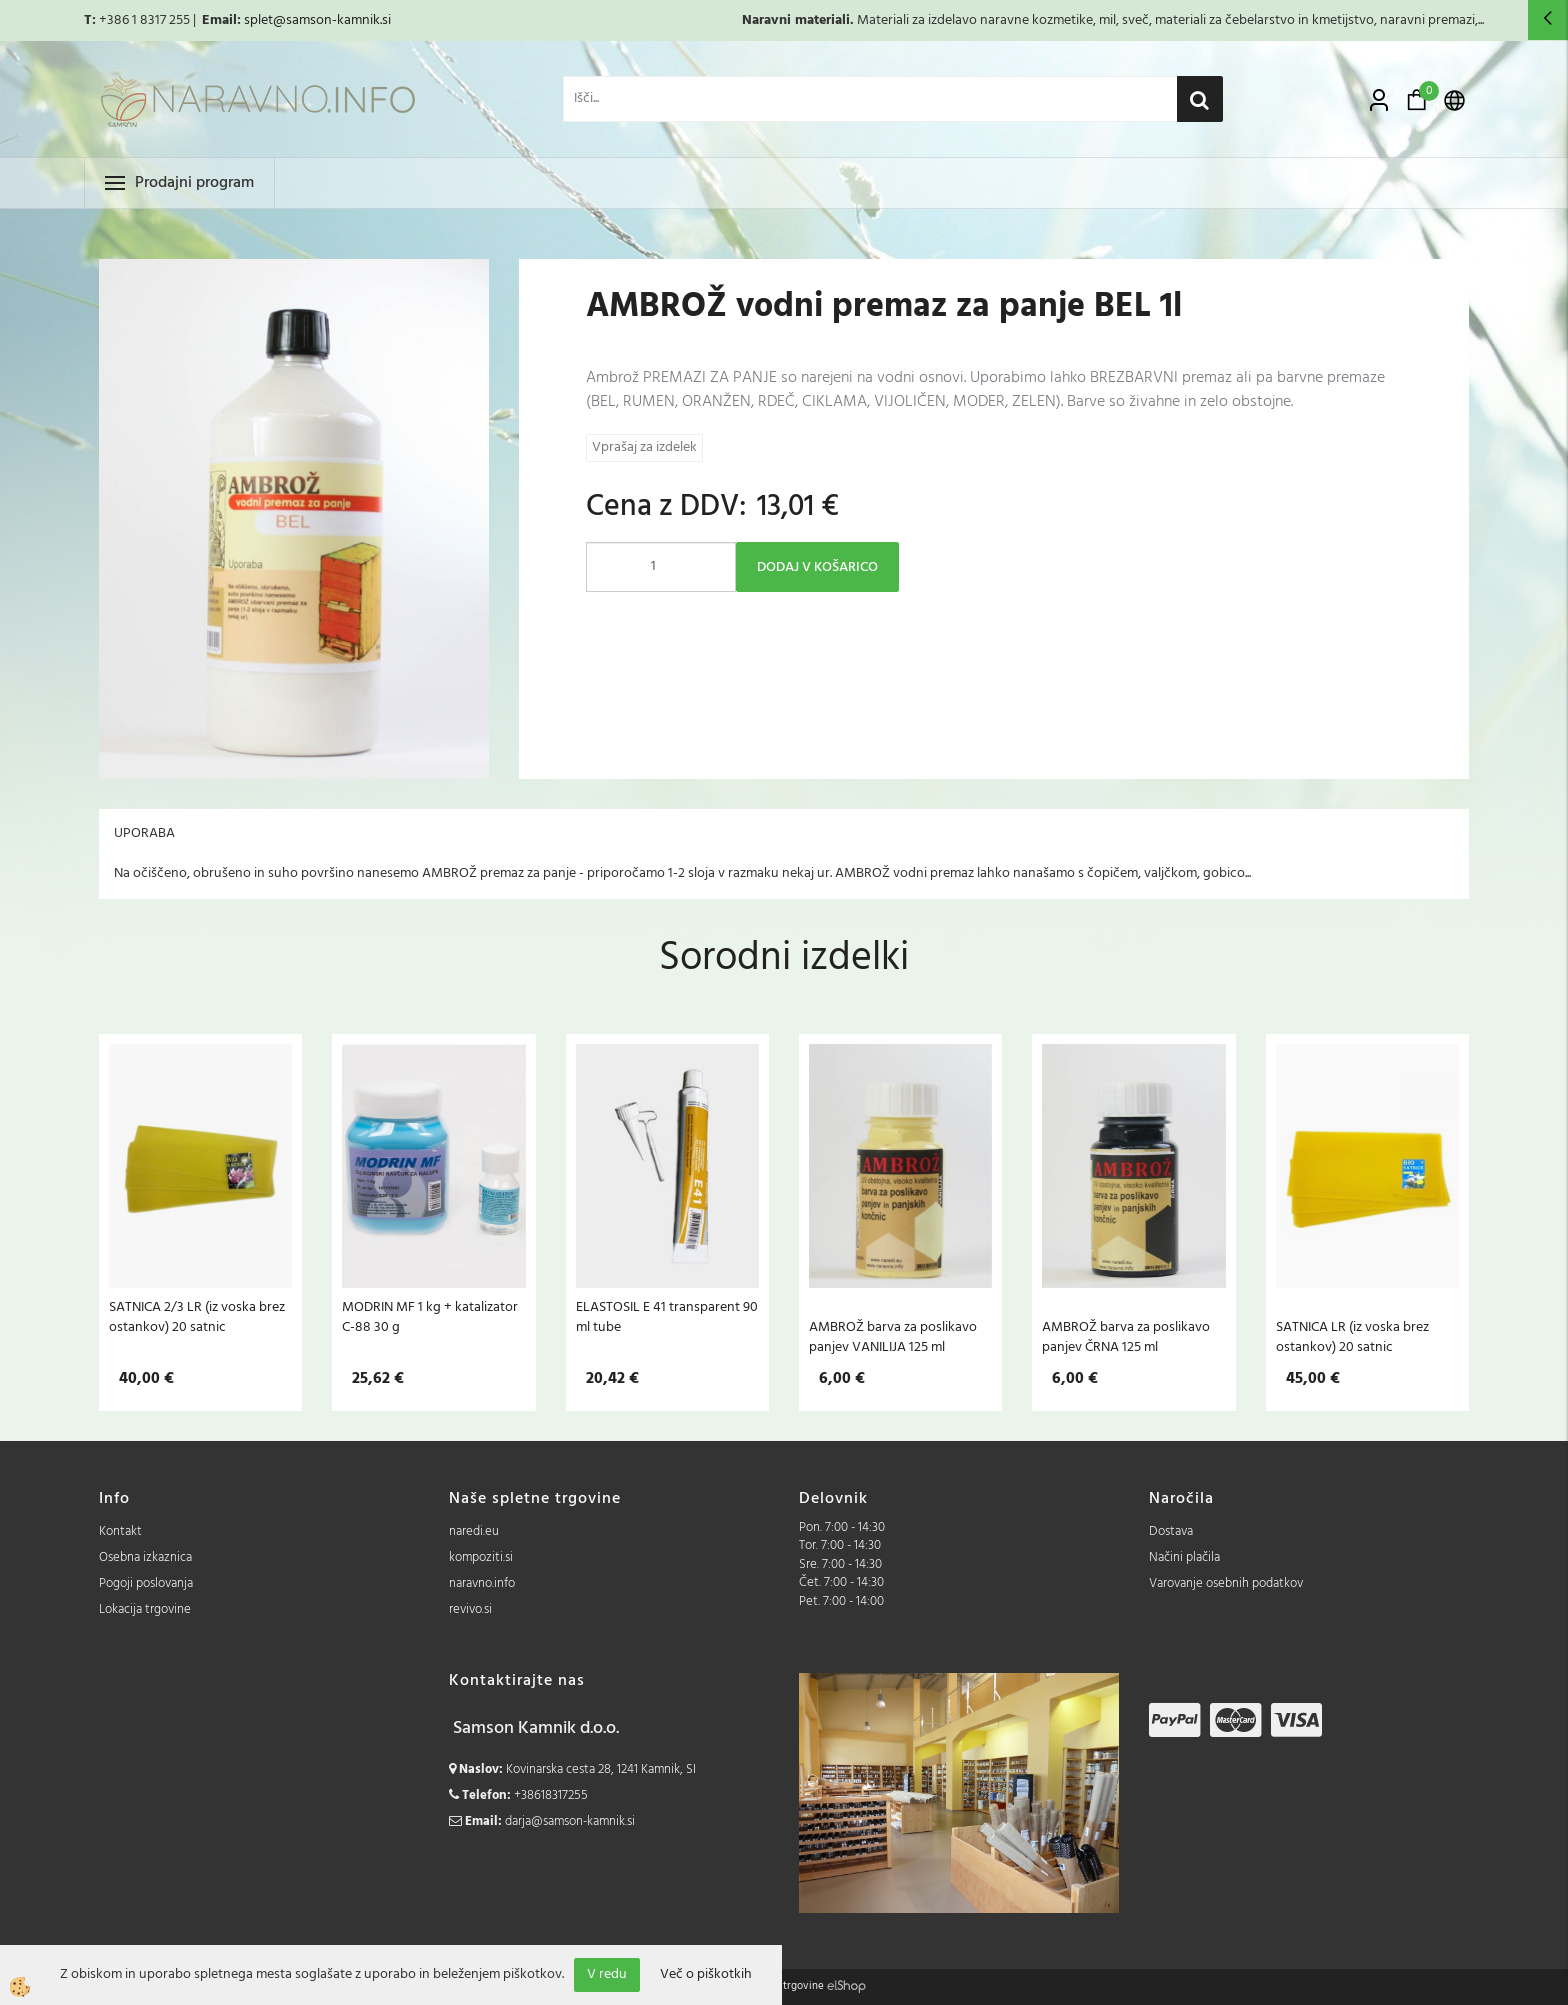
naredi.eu (474, 1531)
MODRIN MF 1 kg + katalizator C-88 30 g (430, 1317)
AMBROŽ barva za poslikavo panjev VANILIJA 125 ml (893, 1337)
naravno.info (482, 1583)
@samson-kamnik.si (332, 20)
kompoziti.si (481, 1557)
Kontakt (120, 1531)
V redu (607, 1974)
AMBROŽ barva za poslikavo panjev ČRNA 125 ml (1126, 1337)
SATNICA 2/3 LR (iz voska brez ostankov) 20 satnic (197, 1317)
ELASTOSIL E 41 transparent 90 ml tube (667, 1317)
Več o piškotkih (706, 1975)
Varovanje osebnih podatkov (1226, 1583)
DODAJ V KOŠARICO (817, 567)
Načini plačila (1184, 1557)
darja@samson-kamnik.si (570, 1821)
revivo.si (470, 1609)
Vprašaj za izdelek (644, 447)
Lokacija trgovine (145, 1609)
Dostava (1171, 1531)
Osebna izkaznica (145, 1557)
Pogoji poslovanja (146, 1583)
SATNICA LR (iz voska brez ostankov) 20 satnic (1352, 1337)
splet (258, 20)
